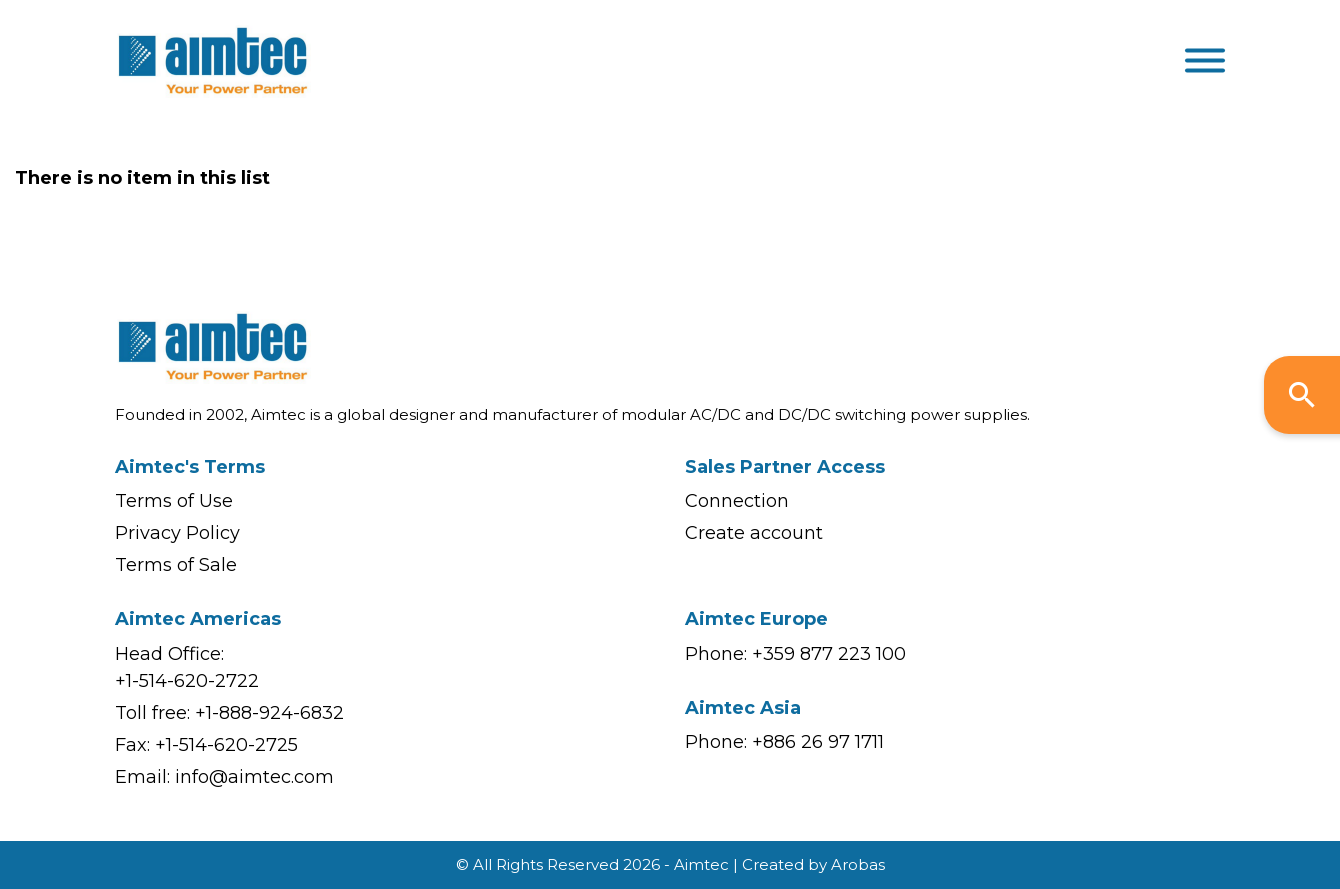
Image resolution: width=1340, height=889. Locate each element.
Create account (754, 533)
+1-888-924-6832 (269, 713)
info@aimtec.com (254, 777)
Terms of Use (174, 501)
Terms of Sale (176, 565)
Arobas (858, 864)
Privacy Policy (177, 533)
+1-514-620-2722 (187, 681)
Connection (737, 501)
